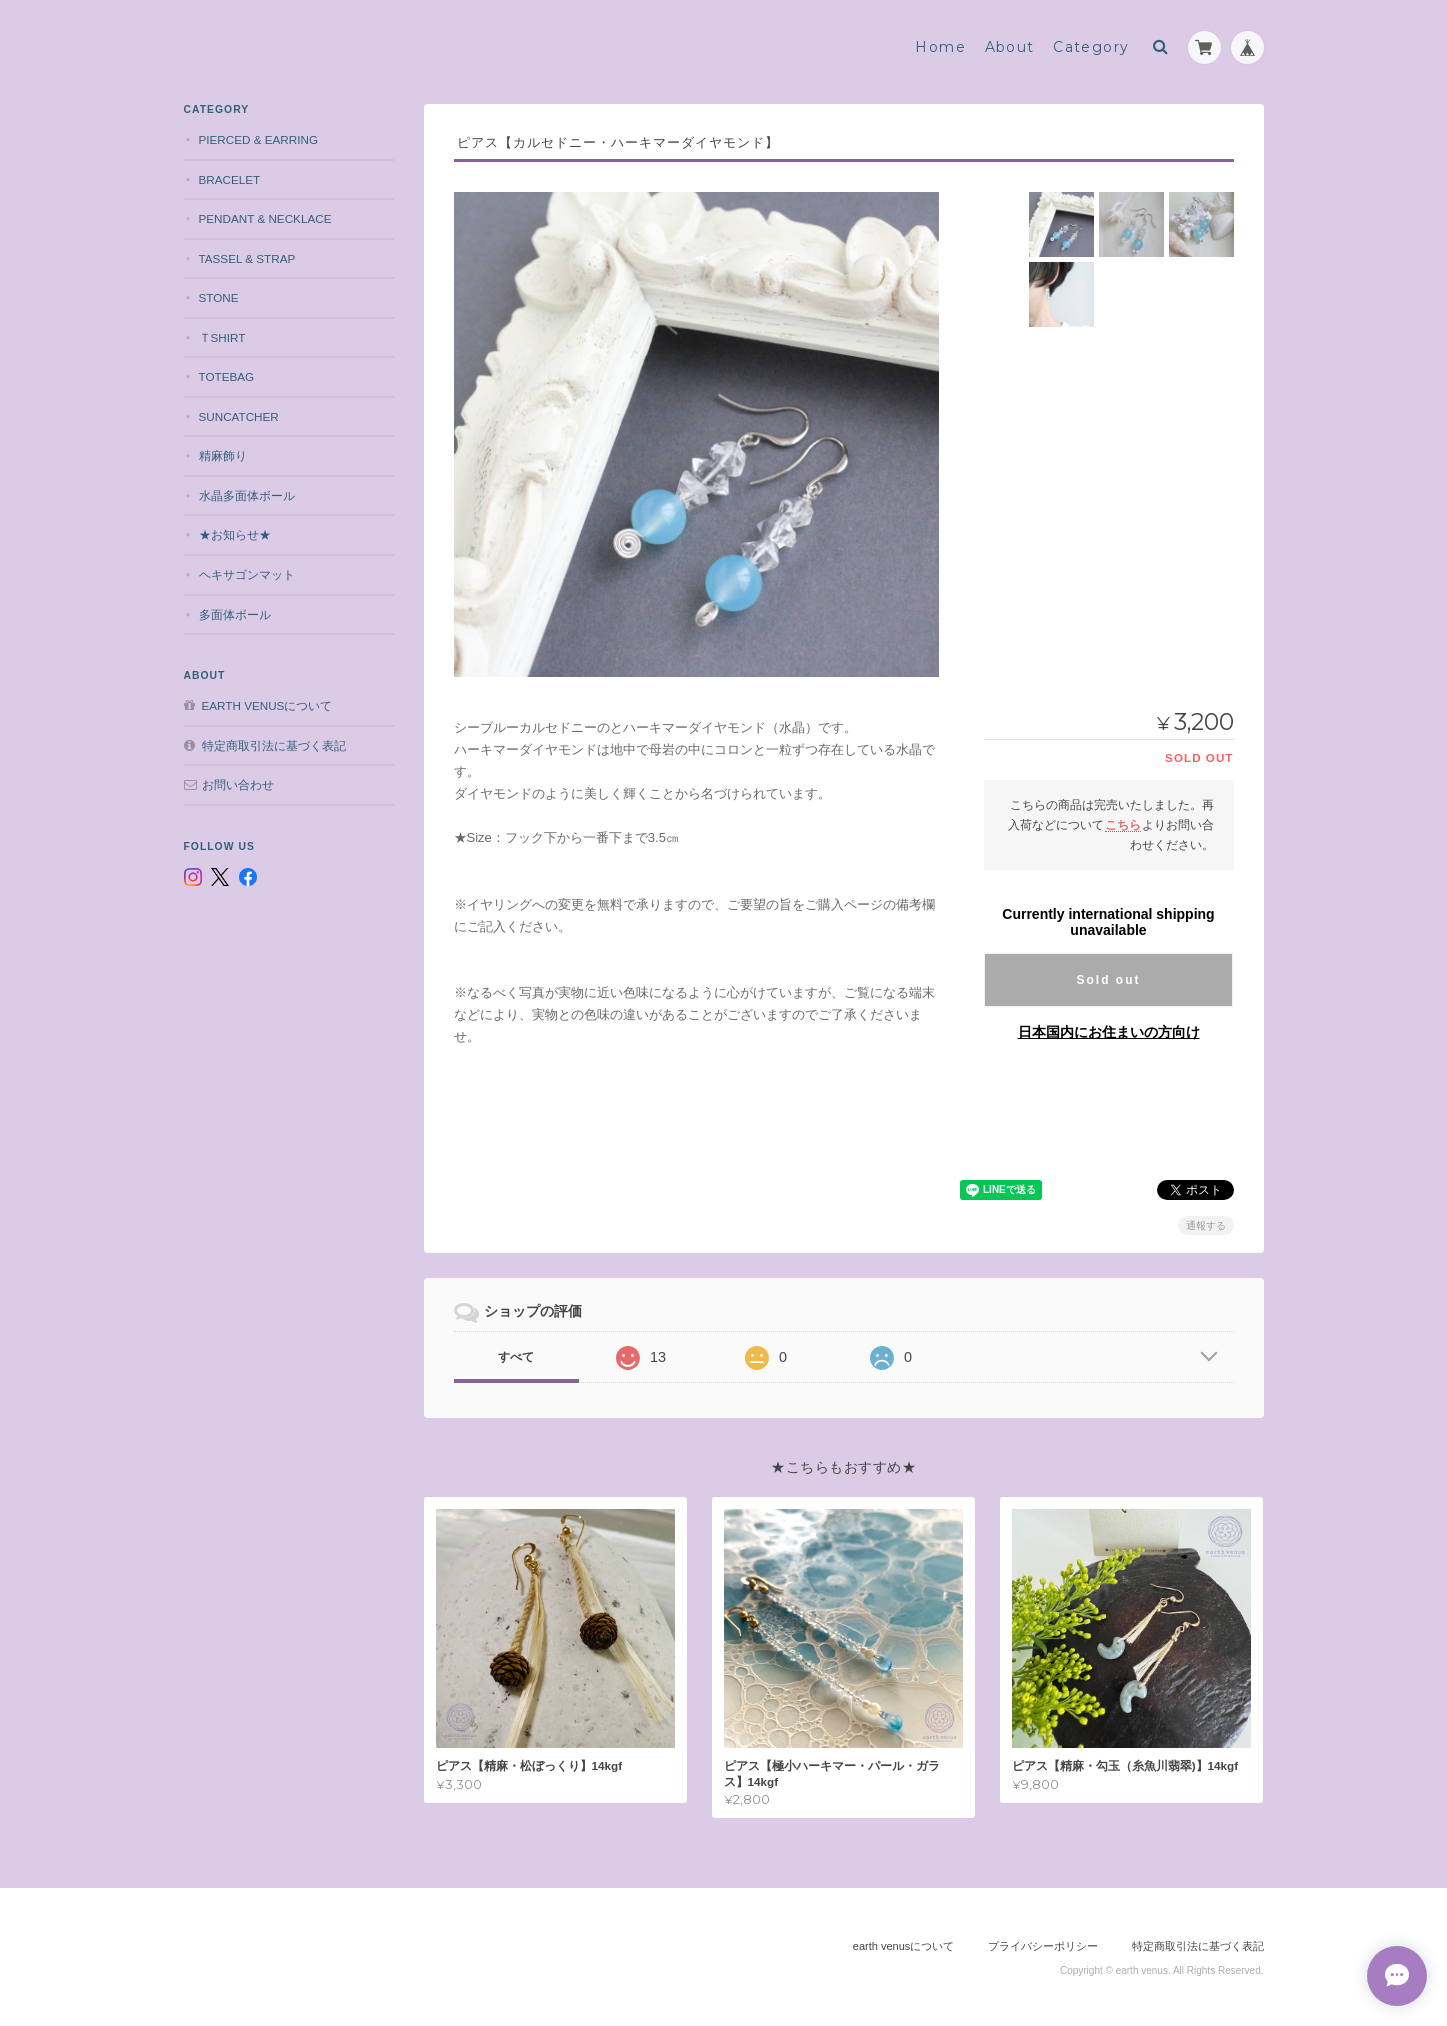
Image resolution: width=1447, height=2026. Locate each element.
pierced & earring (259, 139)
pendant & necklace (265, 218)
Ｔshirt (222, 337)
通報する (1206, 1225)
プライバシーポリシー (1043, 1946)
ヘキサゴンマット (247, 574)
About (1010, 47)
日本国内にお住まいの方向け (1109, 1032)
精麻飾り (223, 455)
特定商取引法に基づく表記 (274, 745)
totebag (227, 376)
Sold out (1109, 980)
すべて (516, 1357)
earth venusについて (267, 705)
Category (1091, 47)
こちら (1123, 824)
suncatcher (239, 416)
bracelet (230, 179)
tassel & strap (247, 258)
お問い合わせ (238, 784)
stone (219, 297)
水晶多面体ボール (247, 495)
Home (940, 47)
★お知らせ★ (235, 534)
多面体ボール (235, 614)
